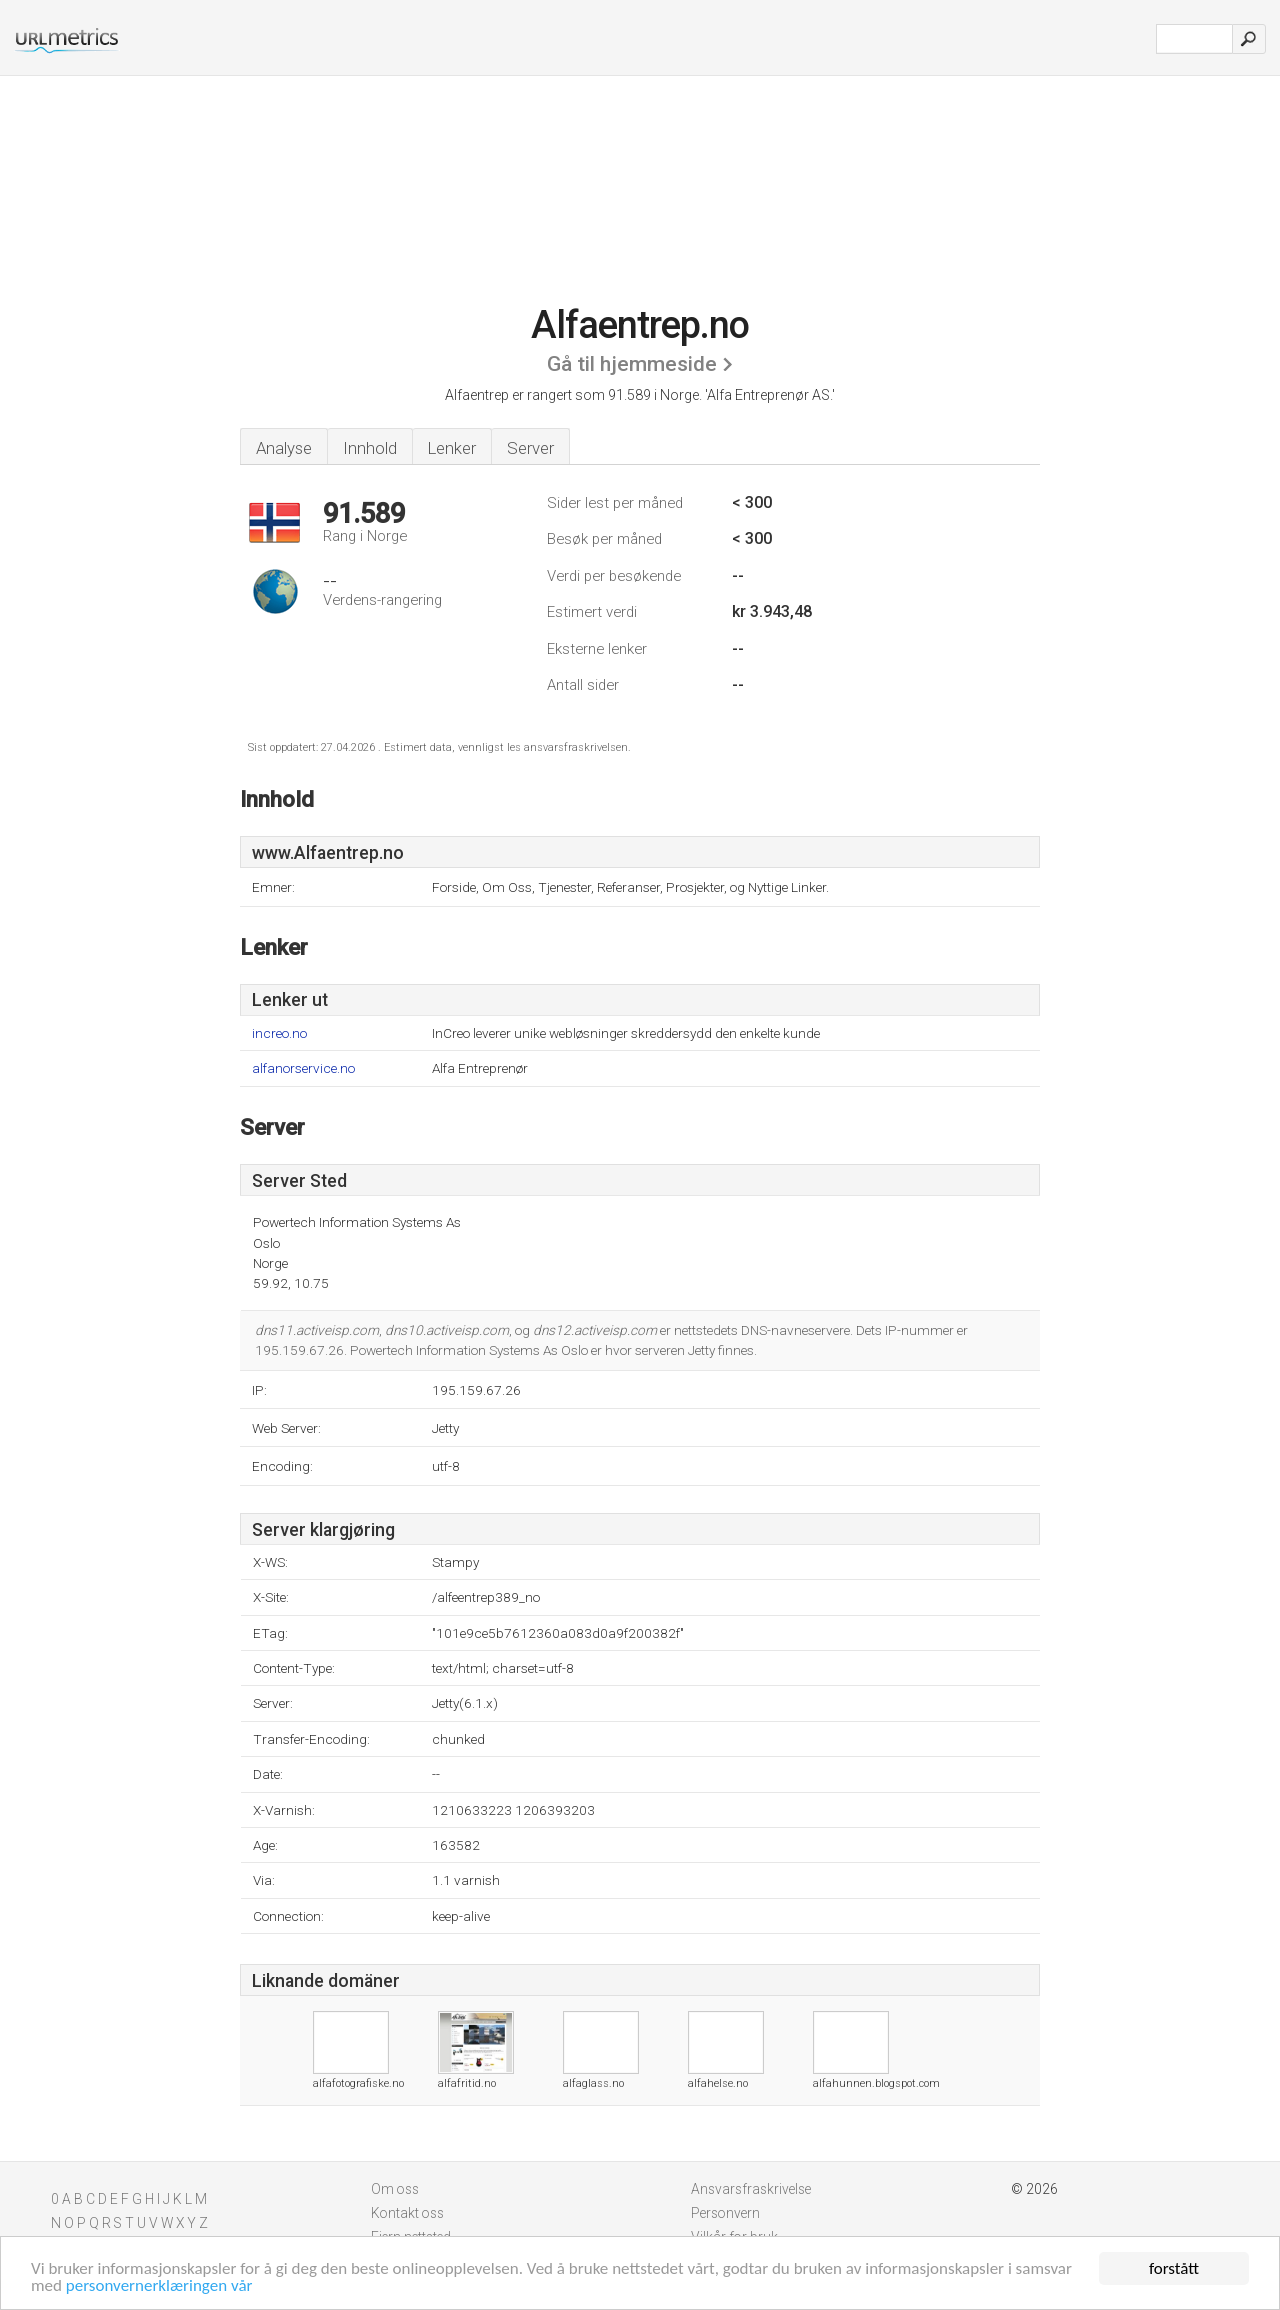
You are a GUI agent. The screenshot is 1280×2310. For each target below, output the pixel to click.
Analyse (284, 448)
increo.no (279, 1033)
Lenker (452, 448)
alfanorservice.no (303, 1068)
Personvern (725, 2213)
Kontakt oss (407, 2213)
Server (530, 448)
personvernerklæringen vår (159, 2285)
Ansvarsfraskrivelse (751, 2189)
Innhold (370, 448)
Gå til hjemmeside (632, 364)
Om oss (395, 2189)
